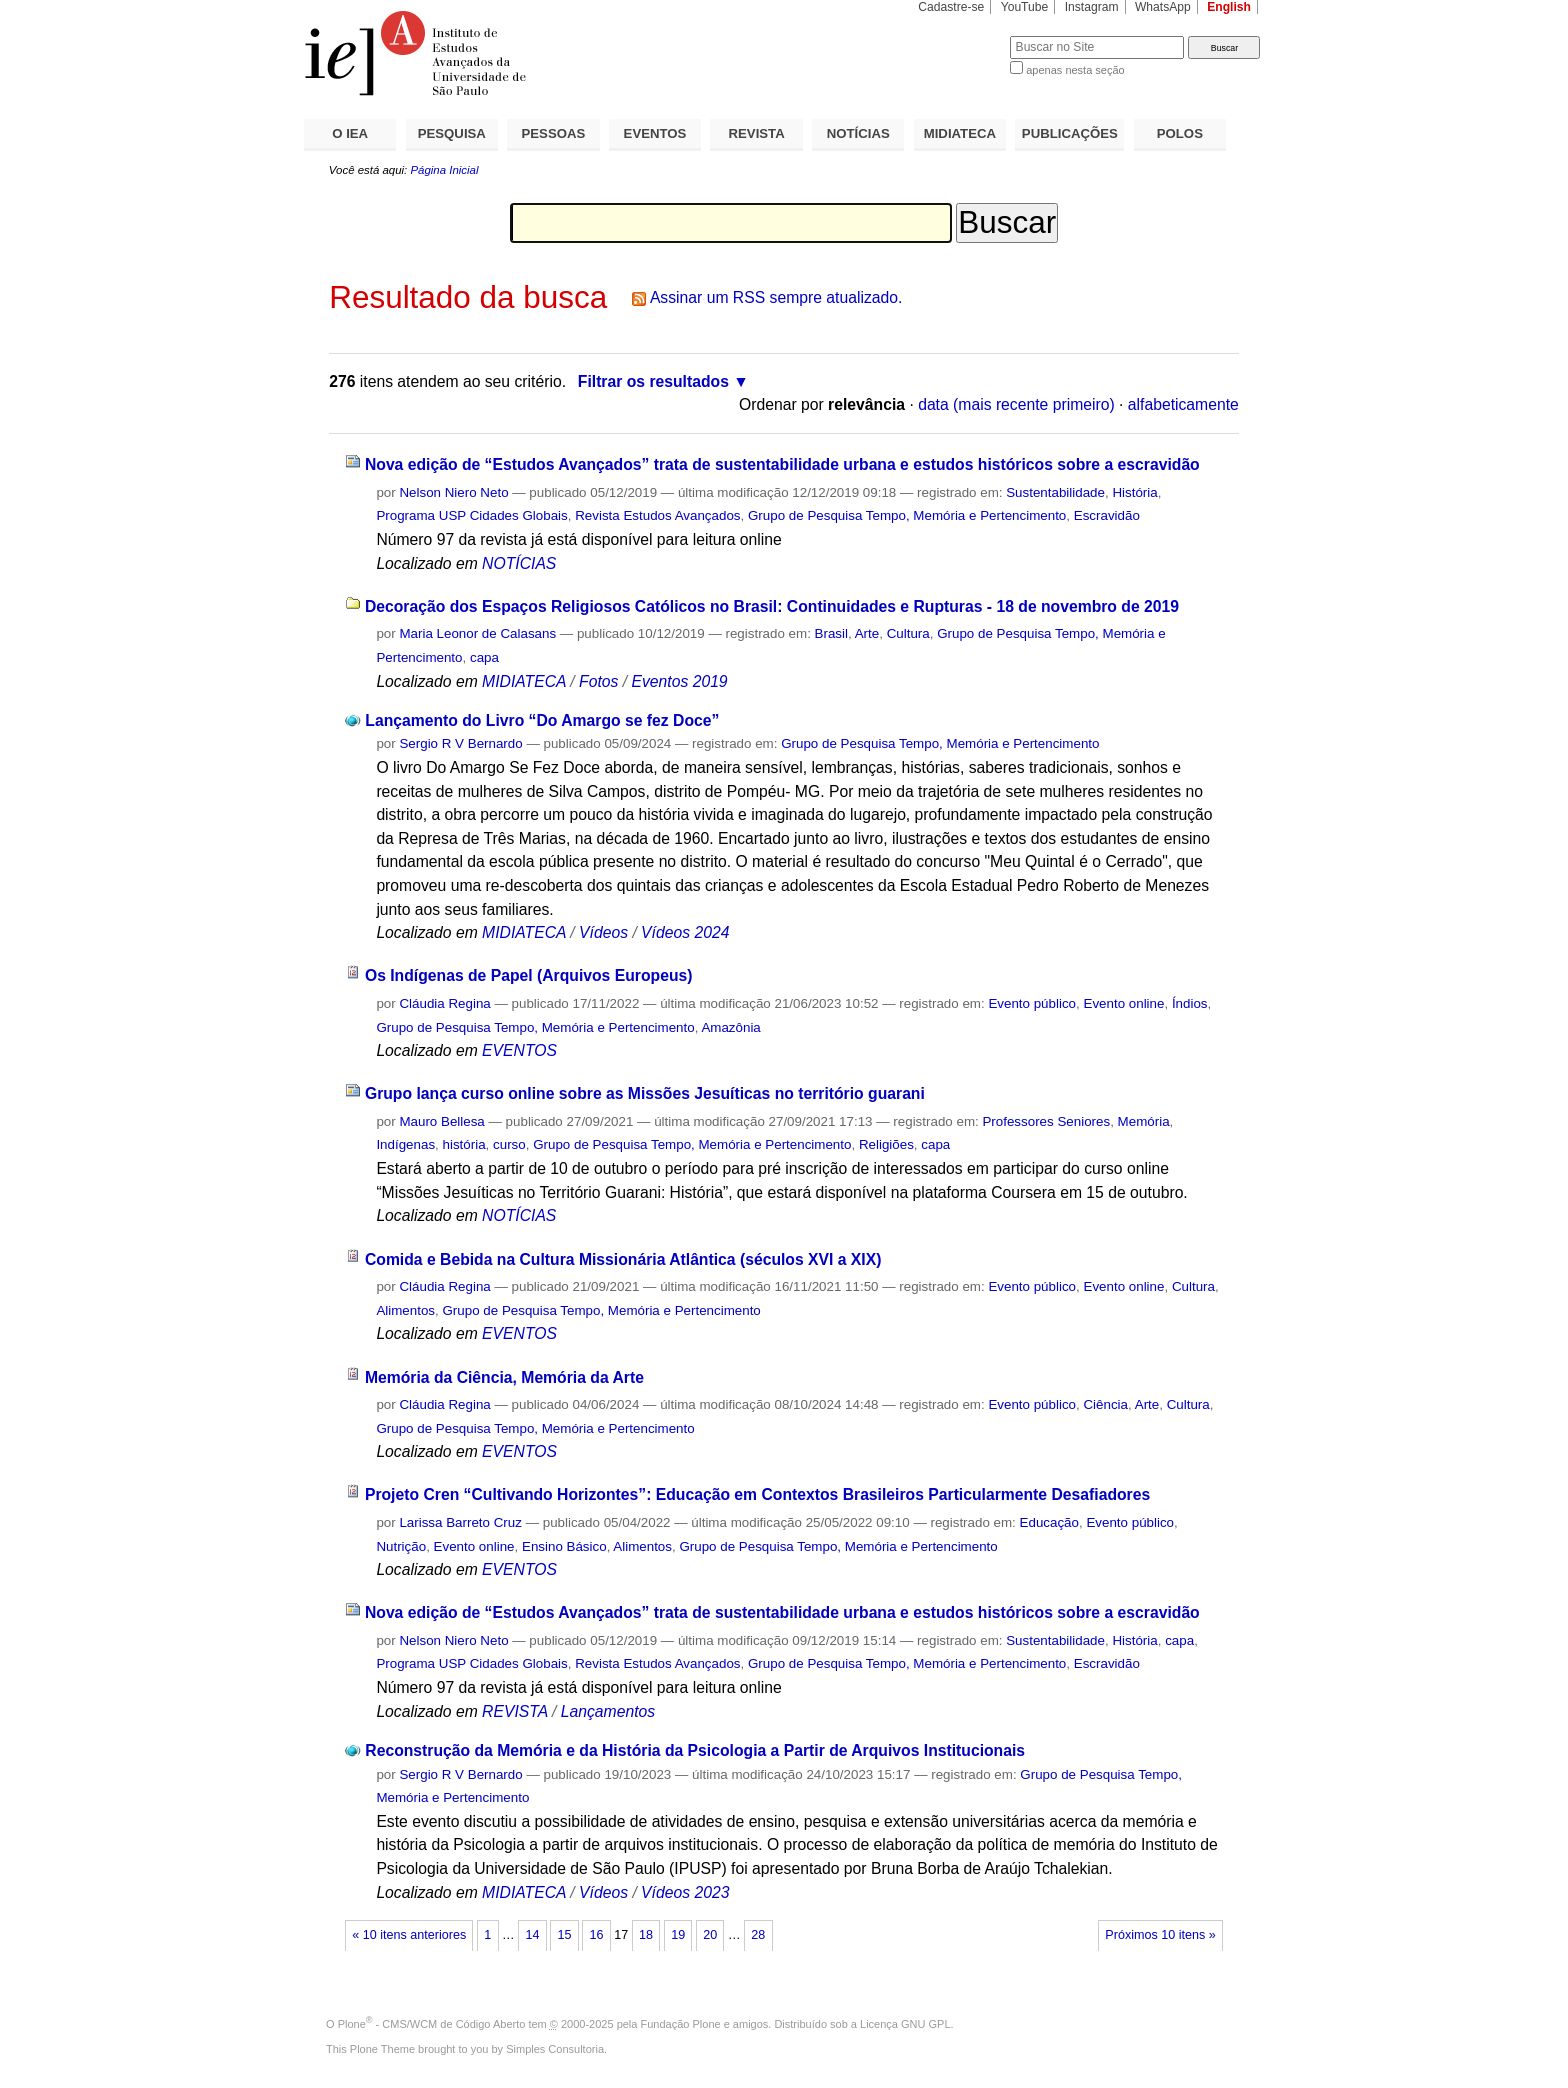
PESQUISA (452, 133)
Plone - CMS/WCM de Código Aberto (432, 2024)
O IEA (350, 133)
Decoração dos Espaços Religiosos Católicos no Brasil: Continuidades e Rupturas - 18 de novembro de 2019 (772, 606)
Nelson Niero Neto (453, 492)
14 (532, 1935)
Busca (961, 35)
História (1134, 492)
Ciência (1105, 1404)
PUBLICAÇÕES (1070, 133)
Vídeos (603, 932)
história (464, 1144)
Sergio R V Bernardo (460, 743)
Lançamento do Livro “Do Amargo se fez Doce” (542, 720)
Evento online (1123, 1003)
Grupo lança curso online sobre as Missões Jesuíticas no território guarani (645, 1093)
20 (710, 1935)
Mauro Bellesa (441, 1121)
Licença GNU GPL (905, 2024)
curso (509, 1144)
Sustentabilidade (1055, 492)
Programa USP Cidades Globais (471, 515)
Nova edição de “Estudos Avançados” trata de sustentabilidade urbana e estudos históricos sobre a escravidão (782, 464)
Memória (1144, 1121)
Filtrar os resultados (653, 381)
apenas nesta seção (1075, 70)
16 (597, 1935)
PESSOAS (554, 133)
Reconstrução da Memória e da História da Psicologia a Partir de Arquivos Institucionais (695, 1750)
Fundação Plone (681, 2024)
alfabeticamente (1183, 404)
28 (758, 1935)
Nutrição (401, 1546)
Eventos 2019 (679, 681)
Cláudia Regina (444, 1003)
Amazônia (730, 1027)
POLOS (1180, 133)
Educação (1049, 1522)
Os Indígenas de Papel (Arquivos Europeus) (529, 975)
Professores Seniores (1046, 1121)
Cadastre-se (951, 7)
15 (564, 1935)
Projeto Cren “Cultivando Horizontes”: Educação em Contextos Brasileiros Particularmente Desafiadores (757, 1494)
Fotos (598, 681)
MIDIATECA (960, 133)
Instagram (1092, 7)
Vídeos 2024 (685, 932)
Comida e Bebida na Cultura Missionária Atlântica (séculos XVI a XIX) (623, 1259)
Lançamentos (608, 1711)
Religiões (886, 1144)
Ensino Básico (564, 1546)
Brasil (831, 633)
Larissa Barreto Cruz (460, 1522)
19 (678, 1935)
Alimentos (405, 1310)
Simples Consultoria (555, 2049)
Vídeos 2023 (685, 1892)
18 (646, 1935)
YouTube (1025, 7)
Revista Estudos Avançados (657, 515)
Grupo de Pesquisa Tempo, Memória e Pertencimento (907, 515)
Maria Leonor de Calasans (477, 633)
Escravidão (1107, 515)
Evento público (1032, 1003)
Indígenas (405, 1144)
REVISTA (757, 133)
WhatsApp (1163, 7)
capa (484, 657)
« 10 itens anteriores (409, 1935)
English (1229, 7)
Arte (867, 633)
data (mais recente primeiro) (1016, 404)
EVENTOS (655, 133)
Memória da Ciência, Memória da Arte (504, 1377)
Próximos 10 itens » (1160, 1935)
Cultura (908, 633)
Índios (1190, 1003)
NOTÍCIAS (858, 133)
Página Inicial (444, 170)
